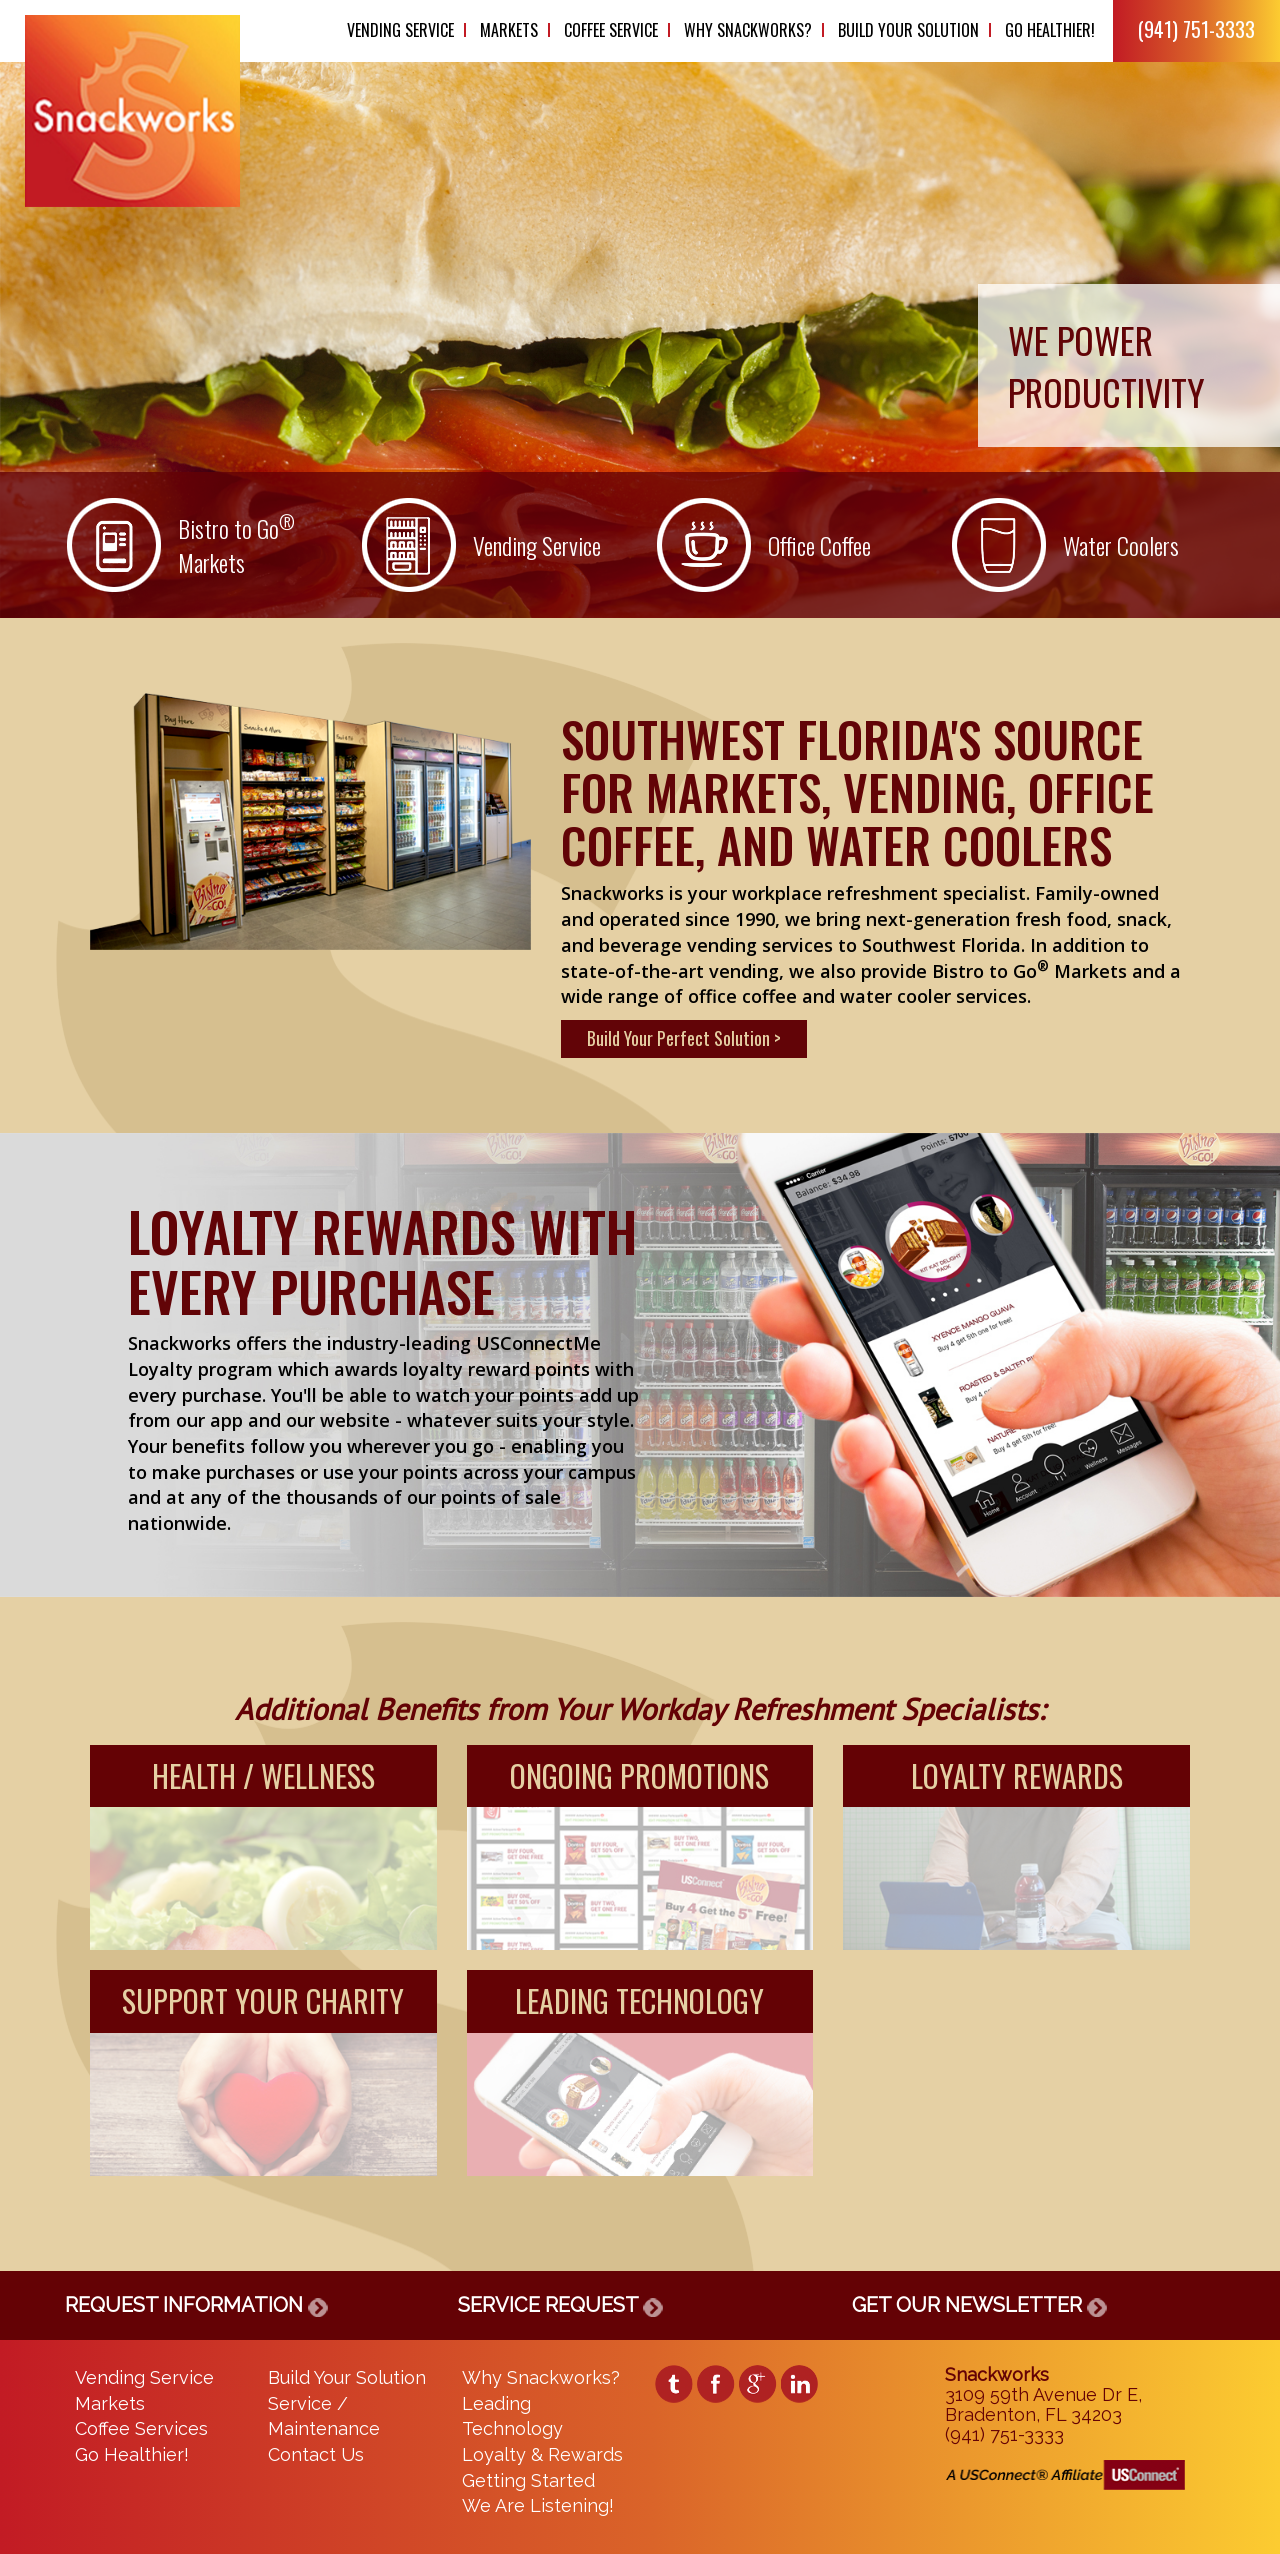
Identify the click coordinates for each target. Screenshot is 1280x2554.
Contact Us (316, 2454)
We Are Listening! (538, 2505)
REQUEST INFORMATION (196, 2305)
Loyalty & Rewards (542, 2454)
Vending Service (400, 30)
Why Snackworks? (748, 30)
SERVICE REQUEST (560, 2305)
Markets (509, 30)
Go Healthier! (1050, 30)
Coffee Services (141, 2428)
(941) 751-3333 (1196, 29)
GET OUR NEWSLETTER (979, 2305)
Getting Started (528, 2480)
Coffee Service (611, 30)
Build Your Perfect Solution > (684, 1038)
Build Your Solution (908, 30)
